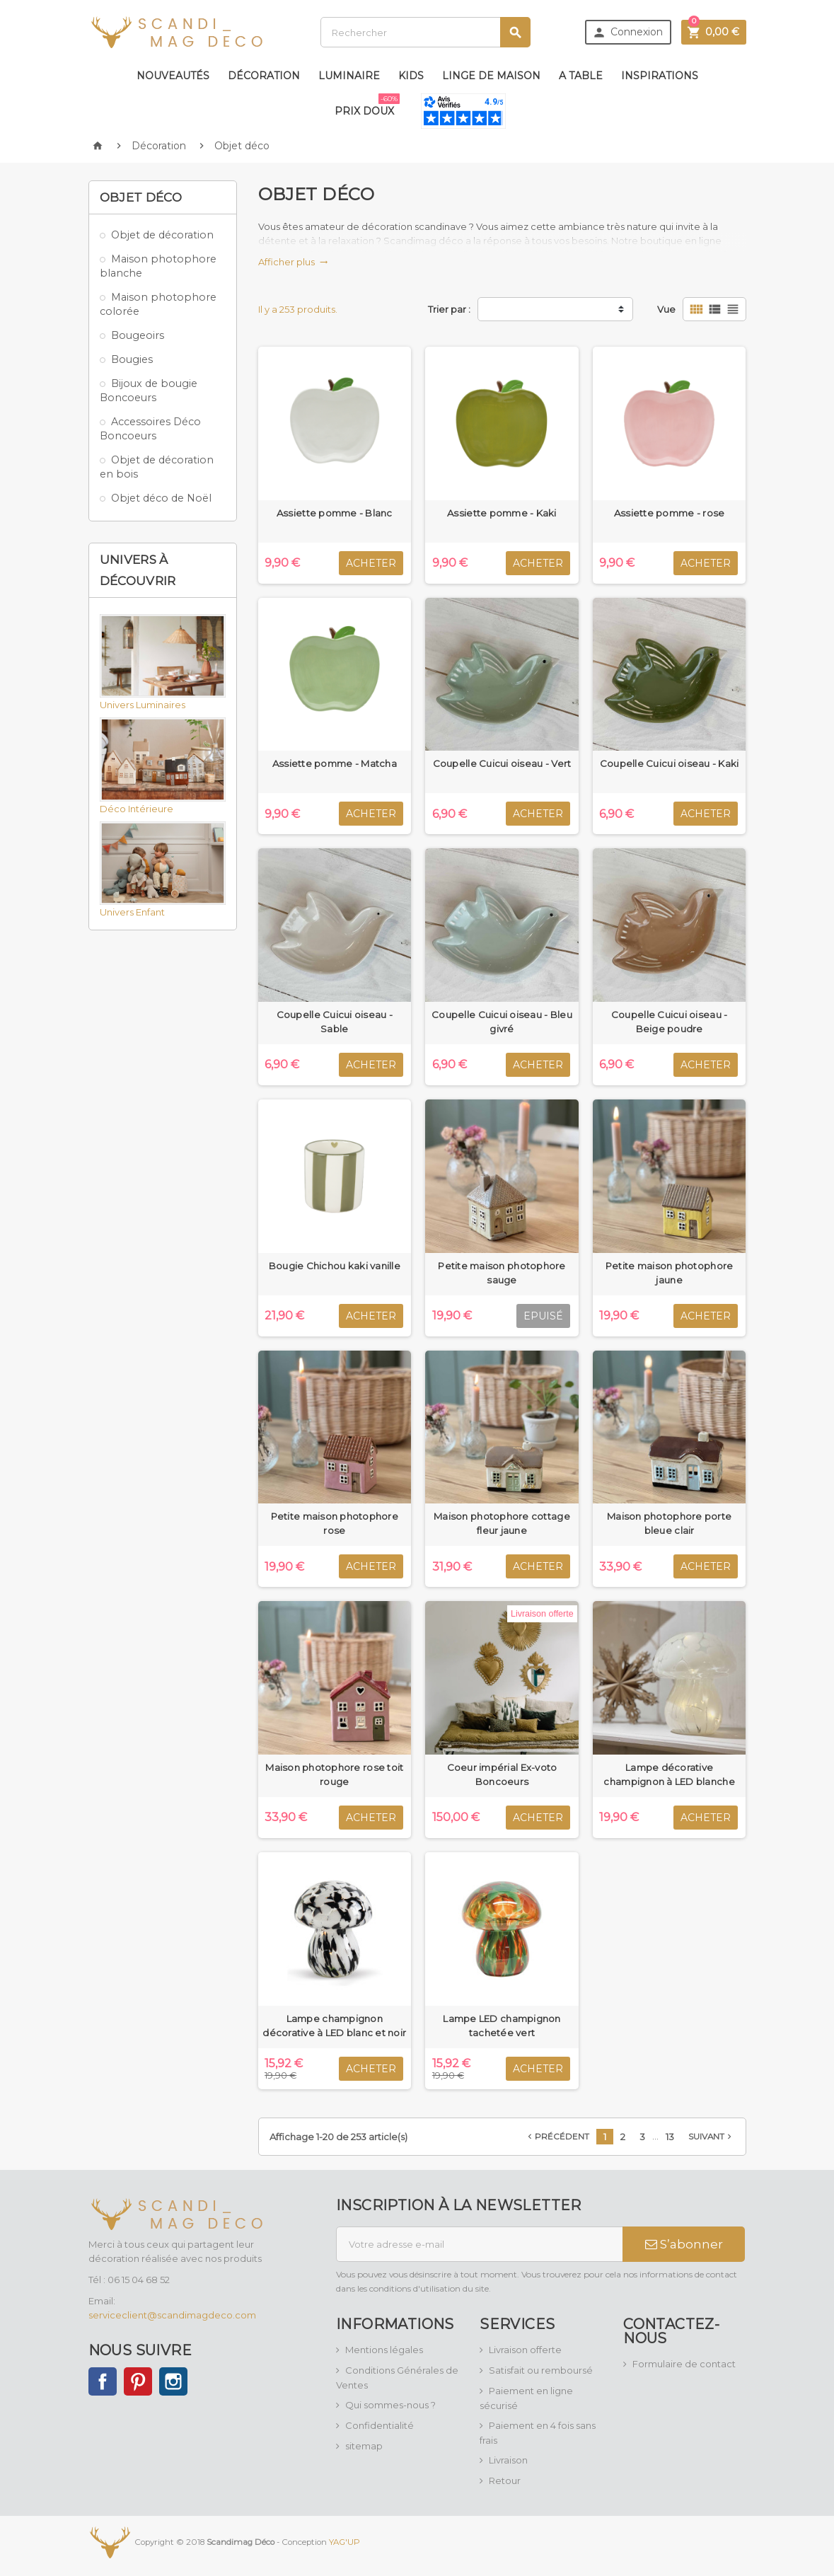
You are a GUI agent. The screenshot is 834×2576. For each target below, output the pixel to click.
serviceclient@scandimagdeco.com (172, 2315)
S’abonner (684, 2244)
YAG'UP (344, 2541)
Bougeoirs (137, 335)
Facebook (102, 2381)
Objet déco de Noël (161, 498)
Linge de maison (491, 75)
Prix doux (367, 105)
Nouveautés (173, 75)
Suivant (711, 2137)
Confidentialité (379, 2425)
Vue (666, 309)
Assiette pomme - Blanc (335, 513)
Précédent (557, 2137)
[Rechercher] (425, 32)
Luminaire (349, 75)
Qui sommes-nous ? (390, 2404)
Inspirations (659, 75)
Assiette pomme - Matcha (334, 763)
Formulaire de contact (684, 2363)
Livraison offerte (525, 2349)
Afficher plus (293, 261)
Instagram (173, 2381)
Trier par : (449, 309)
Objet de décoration (162, 235)
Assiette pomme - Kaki (502, 513)
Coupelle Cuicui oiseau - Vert (502, 763)
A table (581, 75)
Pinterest (138, 2381)
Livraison (508, 2460)
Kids (411, 75)
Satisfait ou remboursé (541, 2370)
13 (670, 2136)
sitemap (364, 2445)
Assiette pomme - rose (669, 513)
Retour (505, 2480)
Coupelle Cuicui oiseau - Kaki (669, 763)
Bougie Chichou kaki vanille (334, 1265)
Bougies (132, 359)
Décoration (264, 75)
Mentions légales (384, 2349)
